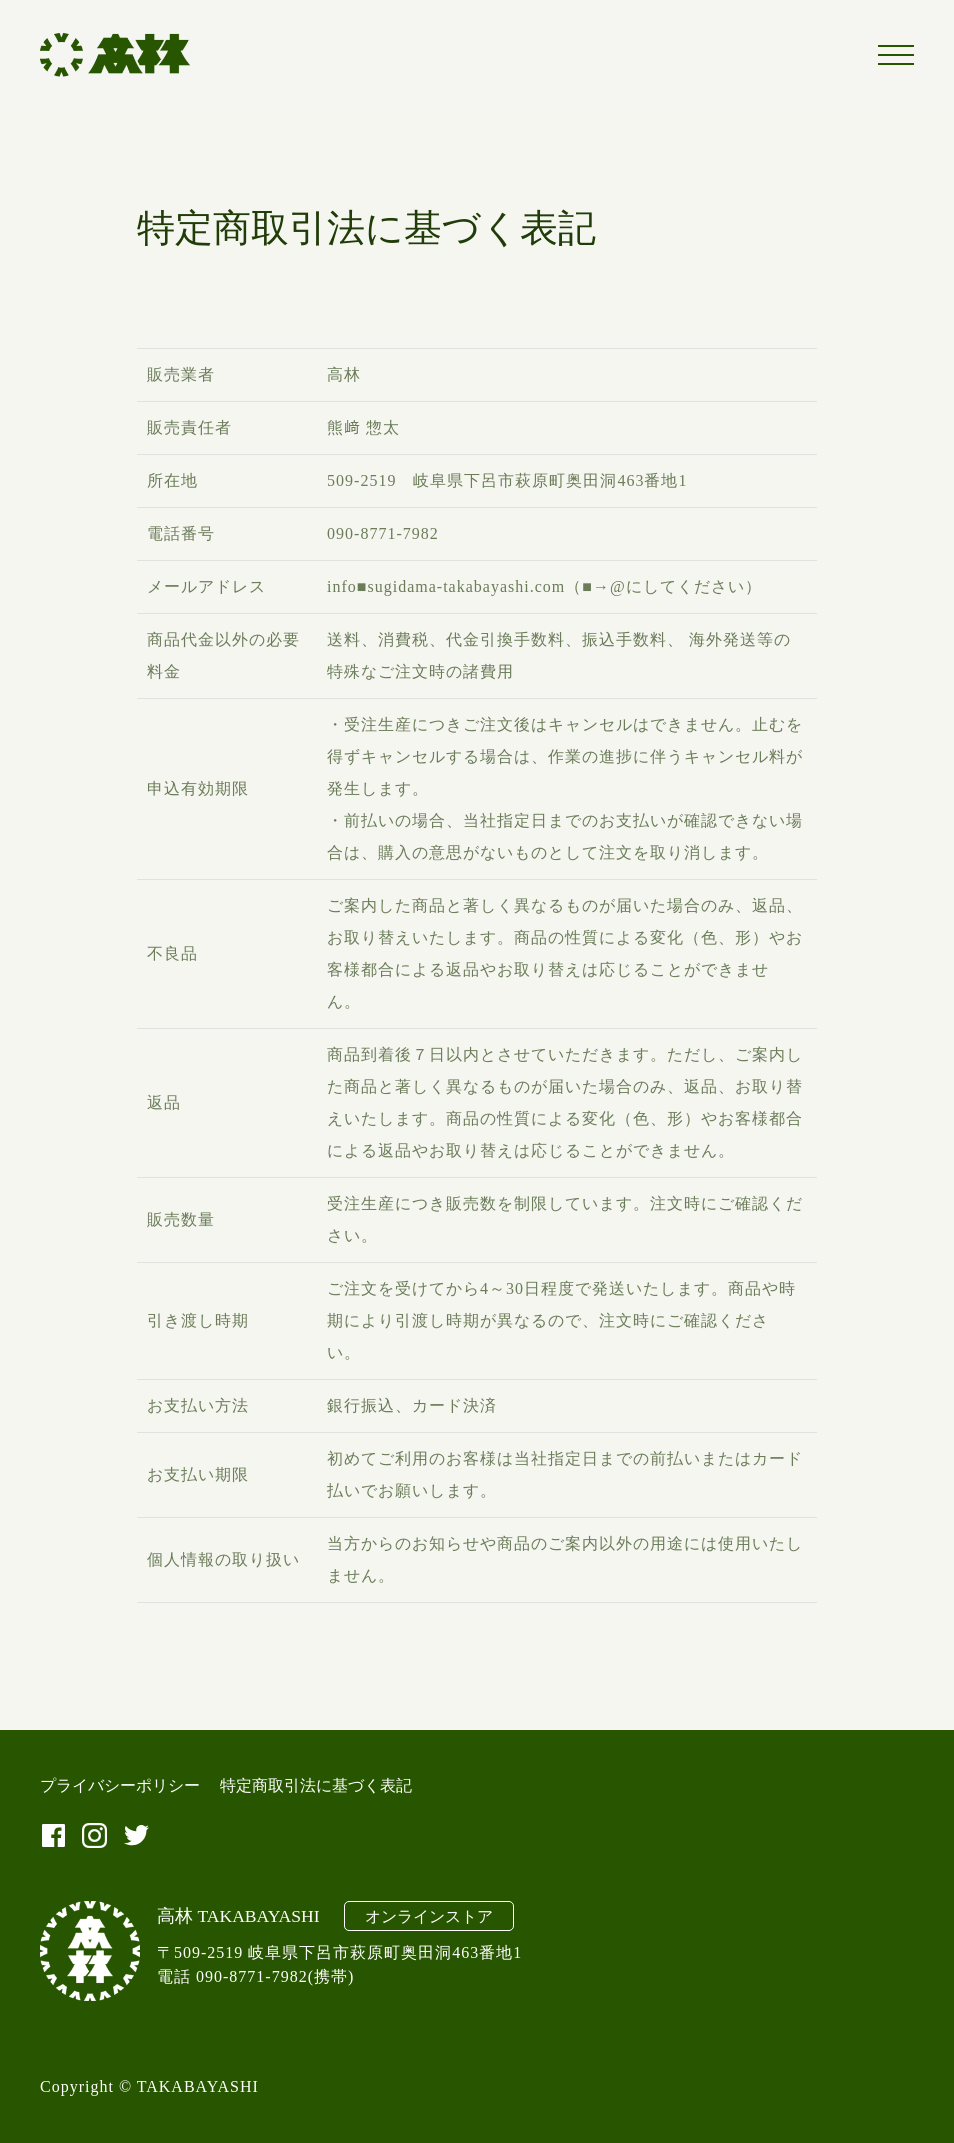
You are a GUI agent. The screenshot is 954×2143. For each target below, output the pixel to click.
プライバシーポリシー (120, 1785)
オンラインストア (429, 1916)
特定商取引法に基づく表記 (316, 1785)
